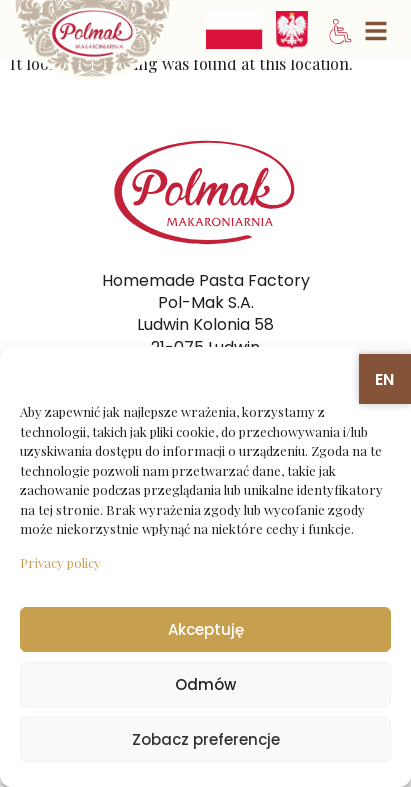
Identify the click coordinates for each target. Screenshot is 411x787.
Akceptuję (206, 629)
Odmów (205, 684)
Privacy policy (60, 562)
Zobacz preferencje (206, 739)
